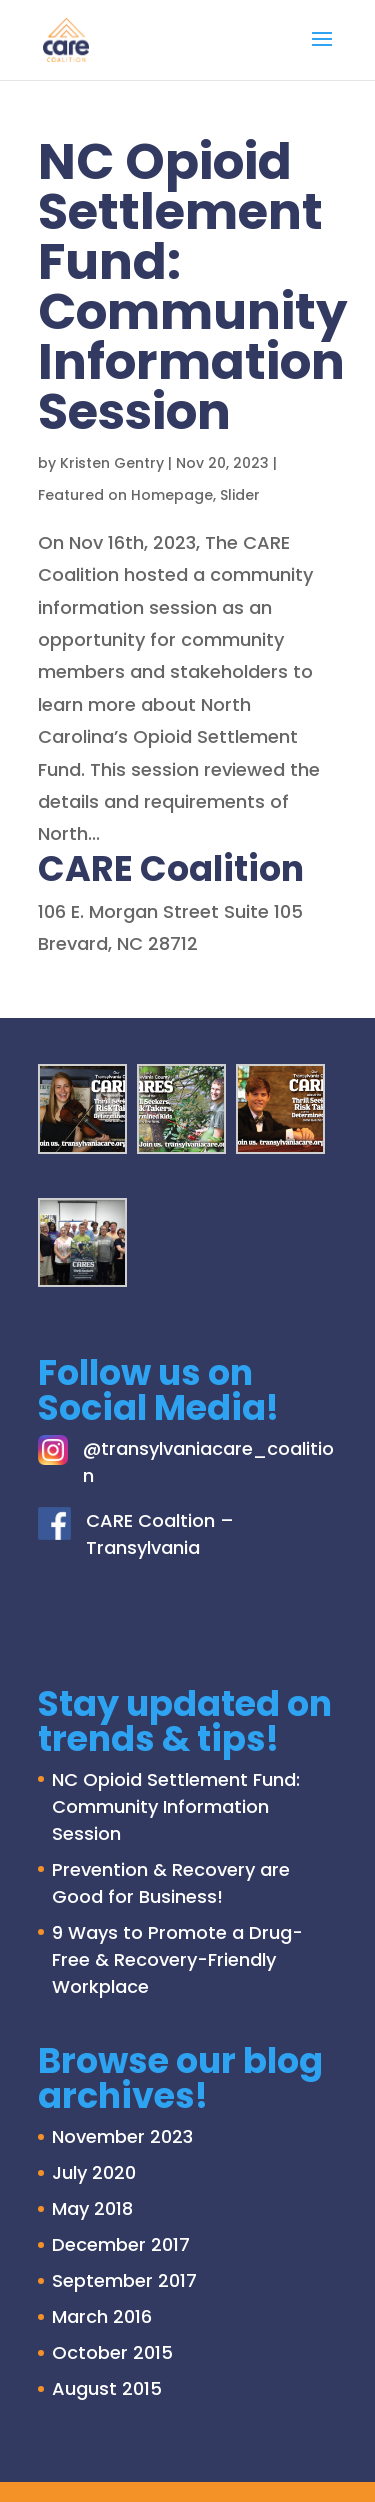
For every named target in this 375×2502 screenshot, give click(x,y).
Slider (240, 495)
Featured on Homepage (125, 495)
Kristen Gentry (112, 463)
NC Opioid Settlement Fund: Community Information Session (193, 287)
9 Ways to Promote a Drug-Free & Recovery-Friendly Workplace (177, 1959)
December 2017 (121, 2244)
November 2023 (122, 2136)
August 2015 (107, 2388)
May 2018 (92, 2208)
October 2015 (112, 2352)
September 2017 (124, 2280)
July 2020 (94, 2172)
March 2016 (102, 2316)
